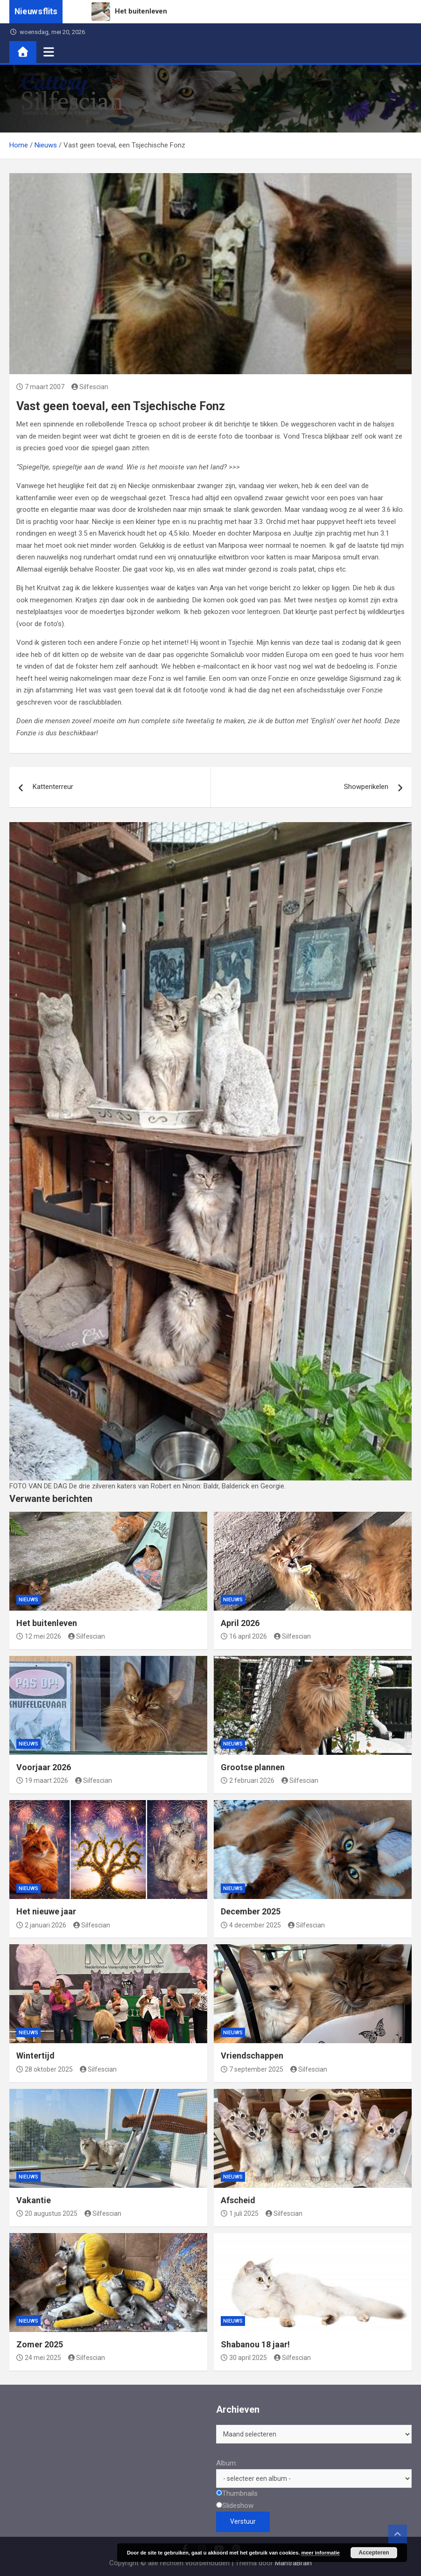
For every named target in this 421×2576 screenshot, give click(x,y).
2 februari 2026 (247, 1780)
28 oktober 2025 (44, 2069)
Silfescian (90, 387)
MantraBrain (293, 2563)
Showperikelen (366, 786)
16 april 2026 (244, 1636)
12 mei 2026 (38, 1636)
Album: (226, 2463)
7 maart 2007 (40, 387)
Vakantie (33, 2200)
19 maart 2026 (42, 1780)
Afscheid (238, 2200)
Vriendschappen (252, 2055)
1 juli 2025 (240, 2213)
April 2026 (240, 1623)
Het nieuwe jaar (46, 1911)
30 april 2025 (244, 2357)
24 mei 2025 (38, 2357)
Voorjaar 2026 (43, 1767)
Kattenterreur (53, 786)
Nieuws (28, 1600)
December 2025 (251, 1911)
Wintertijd (35, 2055)
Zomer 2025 (39, 2344)
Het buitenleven (46, 1623)
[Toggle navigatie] (48, 52)
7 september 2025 (252, 2069)
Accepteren (373, 2552)
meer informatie (320, 2552)
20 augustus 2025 (46, 2213)
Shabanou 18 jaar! (255, 2344)
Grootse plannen (253, 1767)
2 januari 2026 (41, 1925)
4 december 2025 (251, 1925)
